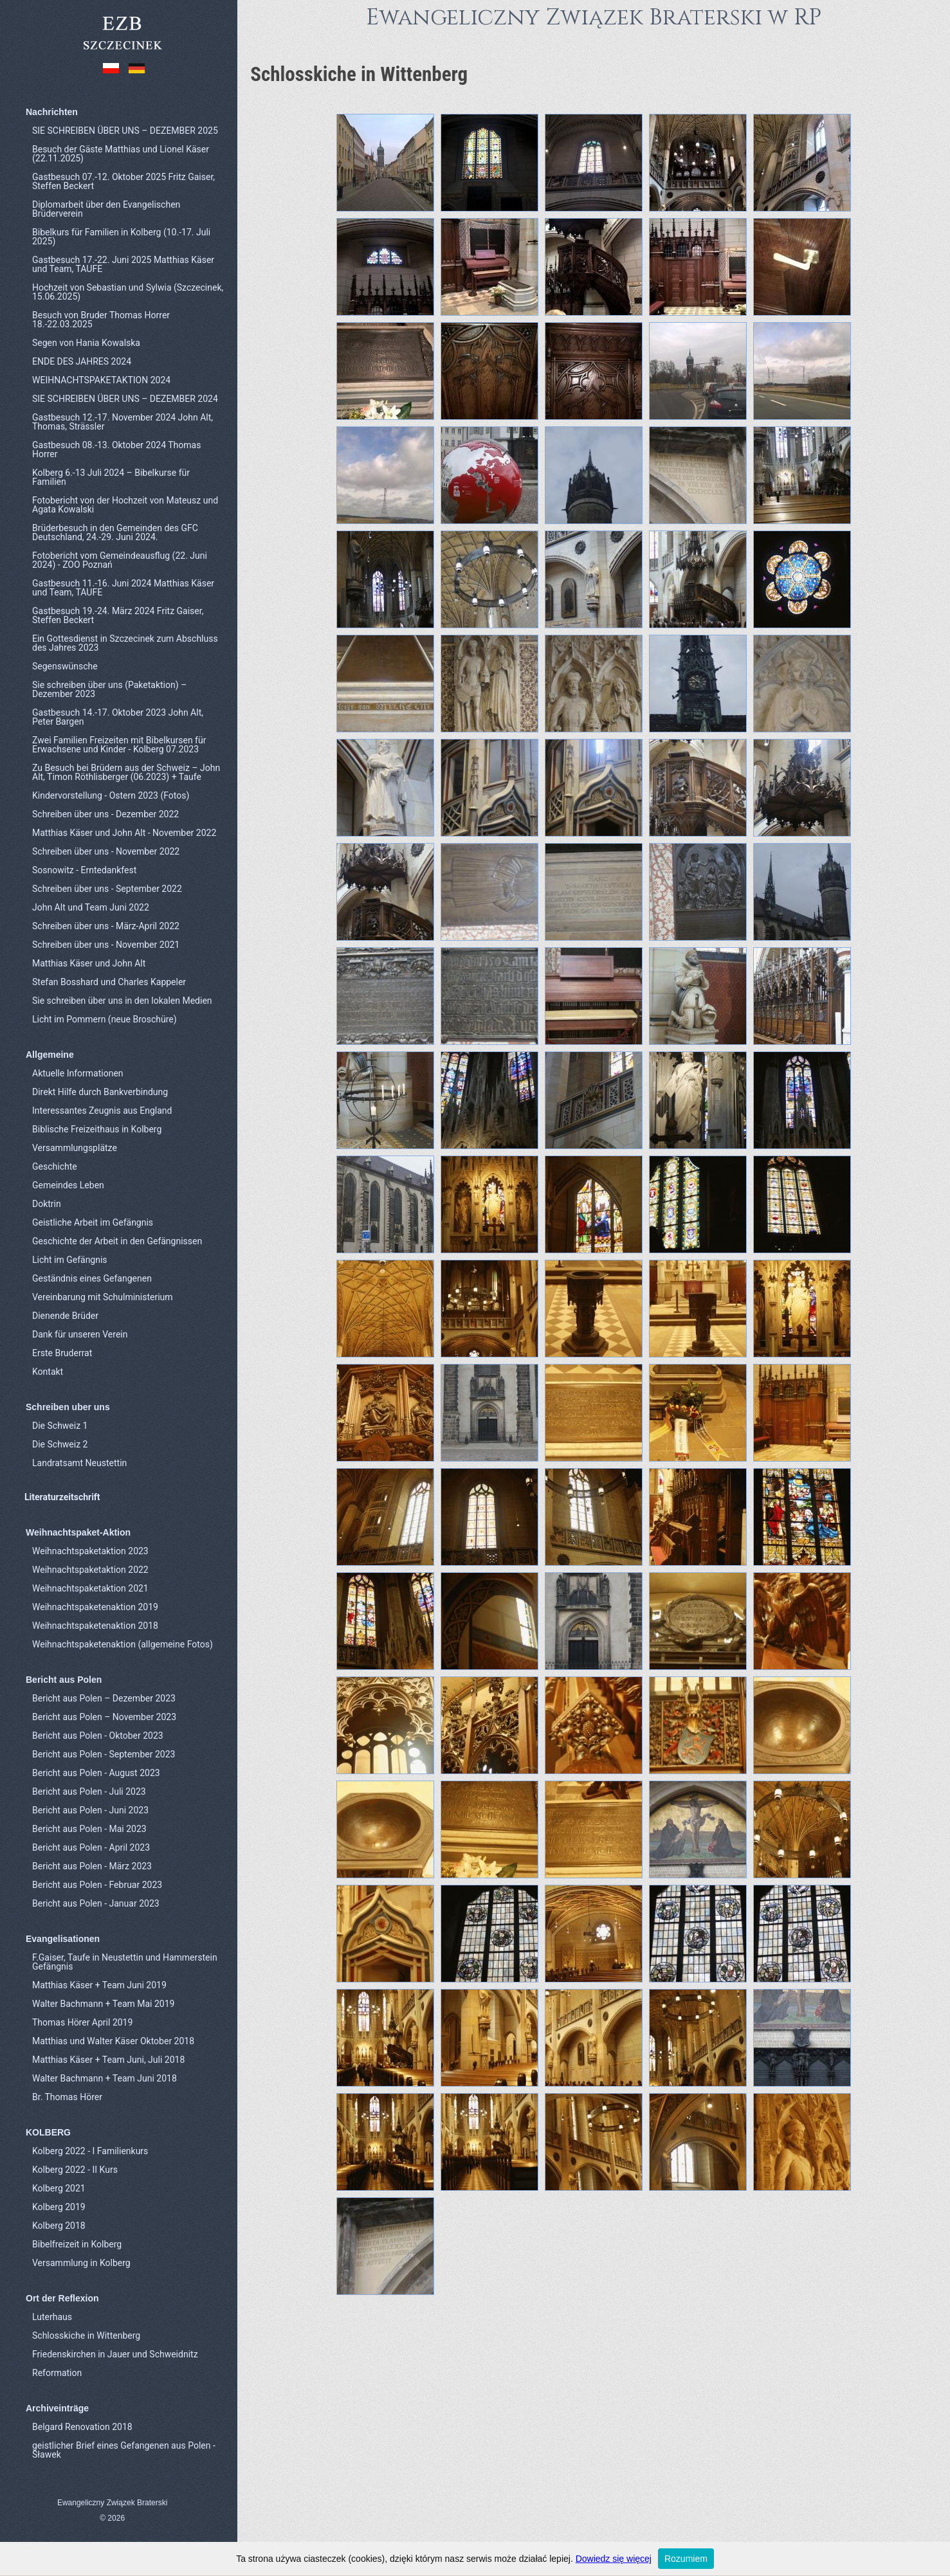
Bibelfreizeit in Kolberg (77, 2244)
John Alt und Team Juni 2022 (90, 907)
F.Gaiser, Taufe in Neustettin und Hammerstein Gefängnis (124, 1962)
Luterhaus (52, 2317)
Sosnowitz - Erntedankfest (84, 870)
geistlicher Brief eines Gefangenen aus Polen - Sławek (123, 2450)
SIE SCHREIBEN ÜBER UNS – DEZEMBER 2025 (125, 130)
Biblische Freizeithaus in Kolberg (96, 1129)
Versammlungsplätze (74, 1148)
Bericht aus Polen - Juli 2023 (89, 1791)
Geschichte (54, 1166)
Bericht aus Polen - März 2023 (92, 1866)
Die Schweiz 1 (59, 1425)
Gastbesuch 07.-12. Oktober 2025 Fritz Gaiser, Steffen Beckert (123, 181)
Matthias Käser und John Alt (88, 963)
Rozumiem (686, 2558)
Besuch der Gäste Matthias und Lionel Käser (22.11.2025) (120, 153)
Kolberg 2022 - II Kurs (75, 2169)
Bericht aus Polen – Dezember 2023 (104, 1698)
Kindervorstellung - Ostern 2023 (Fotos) (110, 795)
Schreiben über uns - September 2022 (107, 889)
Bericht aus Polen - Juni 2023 (90, 1810)
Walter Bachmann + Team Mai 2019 (103, 2004)
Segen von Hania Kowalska (86, 343)
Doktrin (46, 1204)
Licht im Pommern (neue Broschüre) (104, 1019)
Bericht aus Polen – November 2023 (104, 1717)
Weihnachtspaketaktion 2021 (90, 1588)
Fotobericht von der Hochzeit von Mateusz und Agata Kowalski (125, 504)
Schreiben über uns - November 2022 (105, 851)
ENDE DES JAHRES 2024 (81, 361)
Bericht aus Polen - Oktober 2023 (97, 1735)
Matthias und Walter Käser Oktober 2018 (113, 2041)
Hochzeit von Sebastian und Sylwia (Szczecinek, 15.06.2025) (127, 292)
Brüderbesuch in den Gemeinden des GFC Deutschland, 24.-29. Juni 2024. (115, 532)
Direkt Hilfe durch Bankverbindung (100, 1092)
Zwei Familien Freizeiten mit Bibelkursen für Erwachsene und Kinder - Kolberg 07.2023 (119, 744)
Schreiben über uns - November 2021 (105, 944)
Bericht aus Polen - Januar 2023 (96, 1903)
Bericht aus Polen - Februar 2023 (97, 1885)
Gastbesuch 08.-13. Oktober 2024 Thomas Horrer (116, 449)
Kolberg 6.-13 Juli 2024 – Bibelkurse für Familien (111, 477)
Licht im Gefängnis (69, 1260)
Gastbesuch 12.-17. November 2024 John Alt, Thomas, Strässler (122, 421)
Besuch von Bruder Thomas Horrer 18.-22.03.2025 (101, 319)
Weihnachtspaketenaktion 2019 (95, 1607)
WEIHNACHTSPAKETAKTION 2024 (101, 380)
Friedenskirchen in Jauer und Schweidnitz (115, 2354)
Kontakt (47, 1371)
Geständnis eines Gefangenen (92, 1278)
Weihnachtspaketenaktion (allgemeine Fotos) (122, 1644)
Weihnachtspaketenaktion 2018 (95, 1625)
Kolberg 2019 (59, 2207)
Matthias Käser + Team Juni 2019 (99, 1985)
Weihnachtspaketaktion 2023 (90, 1551)
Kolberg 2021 (59, 2188)
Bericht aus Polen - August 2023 (96, 1773)
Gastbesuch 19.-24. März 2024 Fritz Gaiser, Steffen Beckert (117, 615)
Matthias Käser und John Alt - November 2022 (124, 833)
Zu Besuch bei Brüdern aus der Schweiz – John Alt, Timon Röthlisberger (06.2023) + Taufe (126, 772)
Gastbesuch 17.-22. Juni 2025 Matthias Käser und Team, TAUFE (123, 264)
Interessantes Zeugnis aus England (102, 1110)
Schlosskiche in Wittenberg (86, 2335)
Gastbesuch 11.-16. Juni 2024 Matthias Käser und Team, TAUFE (123, 587)
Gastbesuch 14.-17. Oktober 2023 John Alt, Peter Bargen (117, 717)
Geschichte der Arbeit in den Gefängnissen (117, 1241)
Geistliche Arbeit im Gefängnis (92, 1222)
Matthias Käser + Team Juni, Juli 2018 (108, 2059)
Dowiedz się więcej (614, 2558)
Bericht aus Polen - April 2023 (91, 1847)
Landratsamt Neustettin (79, 1463)
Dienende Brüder (65, 1316)
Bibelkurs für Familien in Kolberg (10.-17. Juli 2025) (121, 236)
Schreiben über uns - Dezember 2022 (105, 814)
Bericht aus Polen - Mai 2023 (89, 1829)
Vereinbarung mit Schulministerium (102, 1297)
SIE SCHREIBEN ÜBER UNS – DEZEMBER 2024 (125, 399)
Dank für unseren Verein (79, 1334)
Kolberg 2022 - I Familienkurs (90, 2151)
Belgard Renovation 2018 (82, 2427)
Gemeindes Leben (68, 1185)
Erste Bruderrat (62, 1353)
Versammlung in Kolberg (81, 2263)
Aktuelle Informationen (77, 1073)
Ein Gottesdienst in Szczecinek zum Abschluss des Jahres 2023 (125, 643)
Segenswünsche (65, 666)
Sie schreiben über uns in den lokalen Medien (122, 1000)
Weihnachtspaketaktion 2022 (90, 1570)
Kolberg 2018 (59, 2225)
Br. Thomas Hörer (67, 2097)
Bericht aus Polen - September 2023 (103, 1754)
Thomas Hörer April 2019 (82, 2022)
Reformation (57, 2373)
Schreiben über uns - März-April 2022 (105, 926)
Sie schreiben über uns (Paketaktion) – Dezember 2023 (109, 689)
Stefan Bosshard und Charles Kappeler (109, 982)
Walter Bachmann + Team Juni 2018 (104, 2078)
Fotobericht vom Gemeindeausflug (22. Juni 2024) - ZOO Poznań (119, 560)
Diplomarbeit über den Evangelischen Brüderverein (106, 209)
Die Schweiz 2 (59, 1444)
